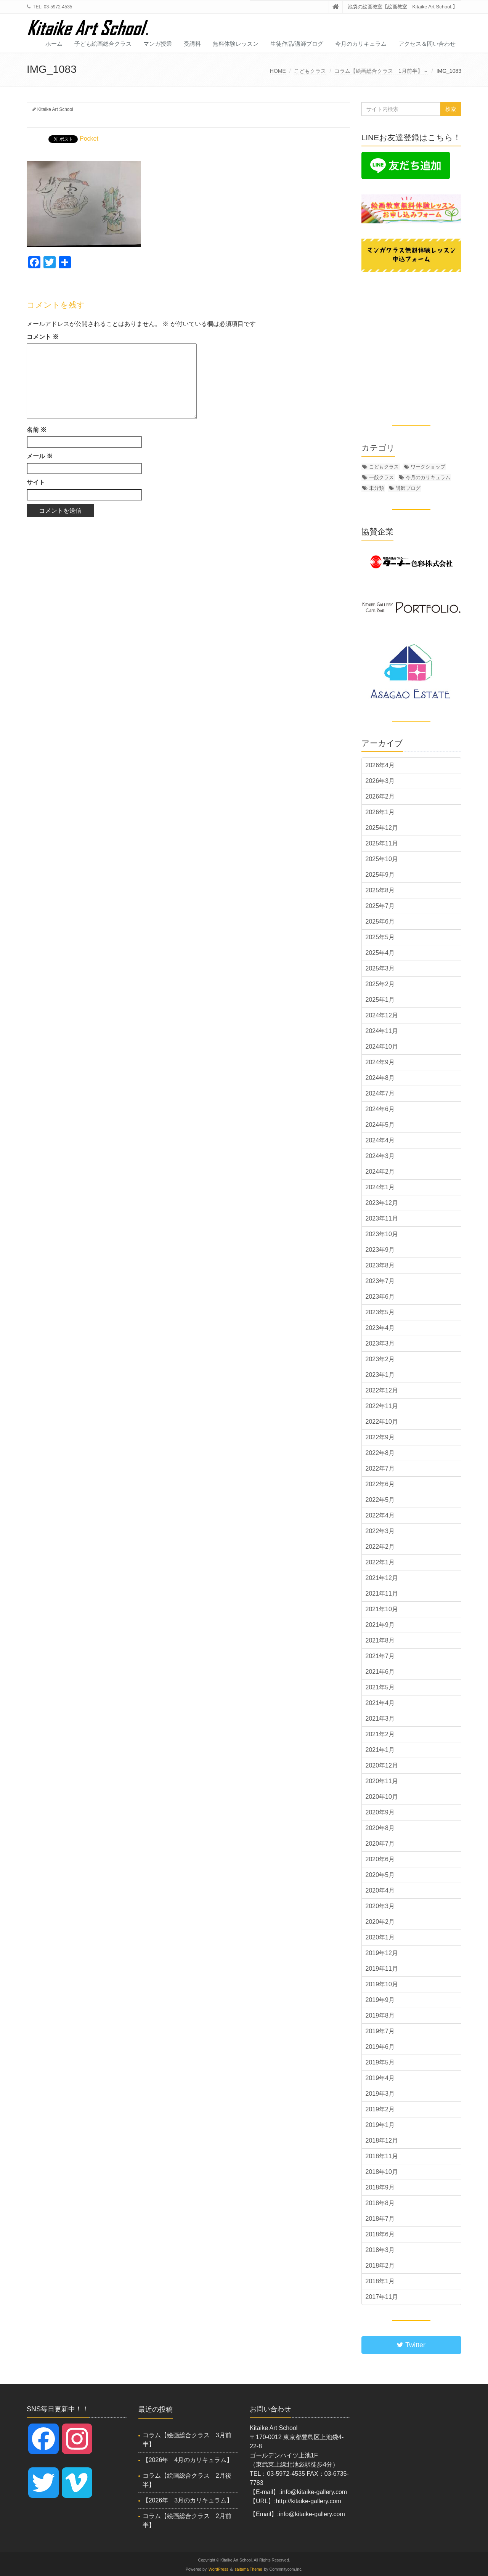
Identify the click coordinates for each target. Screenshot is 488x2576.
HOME (278, 71)
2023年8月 (380, 1265)
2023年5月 (380, 1312)
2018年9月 (380, 2187)
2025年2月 (380, 984)
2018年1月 (380, 2281)
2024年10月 (382, 1046)
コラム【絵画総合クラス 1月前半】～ (381, 71)
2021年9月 (380, 1625)
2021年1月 (380, 1750)
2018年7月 (380, 2218)
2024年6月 (380, 1109)
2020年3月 (380, 1906)
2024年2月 (380, 1171)
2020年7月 (380, 1843)
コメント (43, 337)
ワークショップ (428, 467)
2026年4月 (380, 765)
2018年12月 (382, 2140)
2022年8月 (380, 1453)
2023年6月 (380, 1296)
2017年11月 (382, 2297)
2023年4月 (380, 1328)
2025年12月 (382, 827)
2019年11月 (382, 1968)
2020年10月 (382, 1796)
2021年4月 (380, 1703)
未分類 (376, 488)
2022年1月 (380, 1562)
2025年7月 (380, 906)
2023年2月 (380, 1359)
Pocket (89, 138)
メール (40, 456)
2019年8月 (380, 2015)
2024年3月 (380, 1156)
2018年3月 (380, 2250)
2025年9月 (380, 874)
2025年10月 (382, 859)
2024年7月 (380, 1093)
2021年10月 (382, 1609)
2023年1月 (380, 1374)
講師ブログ (408, 488)
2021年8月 (380, 1640)
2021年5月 (380, 1687)
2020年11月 (382, 1781)
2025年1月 (380, 999)
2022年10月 (382, 1421)
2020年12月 (382, 1765)
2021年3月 (380, 1718)
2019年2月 (380, 2109)
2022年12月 (382, 1390)
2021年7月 (380, 1656)
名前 (37, 430)
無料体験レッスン (235, 43)
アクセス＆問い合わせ (427, 43)
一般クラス (381, 477)
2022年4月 (380, 1515)
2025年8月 (380, 890)
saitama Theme (248, 2569)
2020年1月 (380, 1937)
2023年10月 (382, 1234)
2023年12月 (382, 1203)
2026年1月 (380, 812)
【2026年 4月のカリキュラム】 (188, 2460)
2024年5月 (380, 1124)
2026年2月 (380, 796)
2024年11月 (382, 1031)
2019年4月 (380, 2078)
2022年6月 (380, 1484)
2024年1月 (380, 1187)
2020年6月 (380, 1859)
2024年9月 (380, 1062)
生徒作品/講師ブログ (296, 43)
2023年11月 (382, 1218)
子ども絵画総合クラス (103, 43)
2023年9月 (380, 1249)
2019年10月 (382, 1984)
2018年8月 (380, 2203)
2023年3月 (380, 1343)
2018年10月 (382, 2172)
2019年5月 (380, 2062)
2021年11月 (382, 1593)
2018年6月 (380, 2234)
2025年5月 (380, 937)
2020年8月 (380, 1828)
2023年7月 (380, 1281)
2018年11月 (382, 2156)
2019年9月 (380, 2000)
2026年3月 (380, 781)
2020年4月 (380, 1890)
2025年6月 (380, 921)
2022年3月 (380, 1531)
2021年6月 (380, 1671)
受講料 (192, 43)
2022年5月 (380, 1500)
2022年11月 (382, 1406)
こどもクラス (310, 71)
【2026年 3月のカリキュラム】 (188, 2500)
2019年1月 (380, 2125)
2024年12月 (382, 1015)
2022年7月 (380, 1468)
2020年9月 (380, 1812)
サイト (36, 482)
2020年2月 (380, 1921)
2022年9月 (380, 1437)
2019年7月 (380, 2031)
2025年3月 (380, 968)
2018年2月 (380, 2265)
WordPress (218, 2569)
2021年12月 (382, 1578)
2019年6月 (380, 2046)
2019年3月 (380, 2093)
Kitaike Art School (55, 109)
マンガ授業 (157, 43)
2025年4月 (380, 953)
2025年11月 (382, 843)
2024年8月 (380, 1078)
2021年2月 (380, 1734)
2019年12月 (382, 1953)
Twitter (411, 2345)
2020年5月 (380, 1875)
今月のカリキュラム (361, 43)
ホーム (54, 43)
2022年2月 (380, 1546)
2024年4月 (380, 1140)
